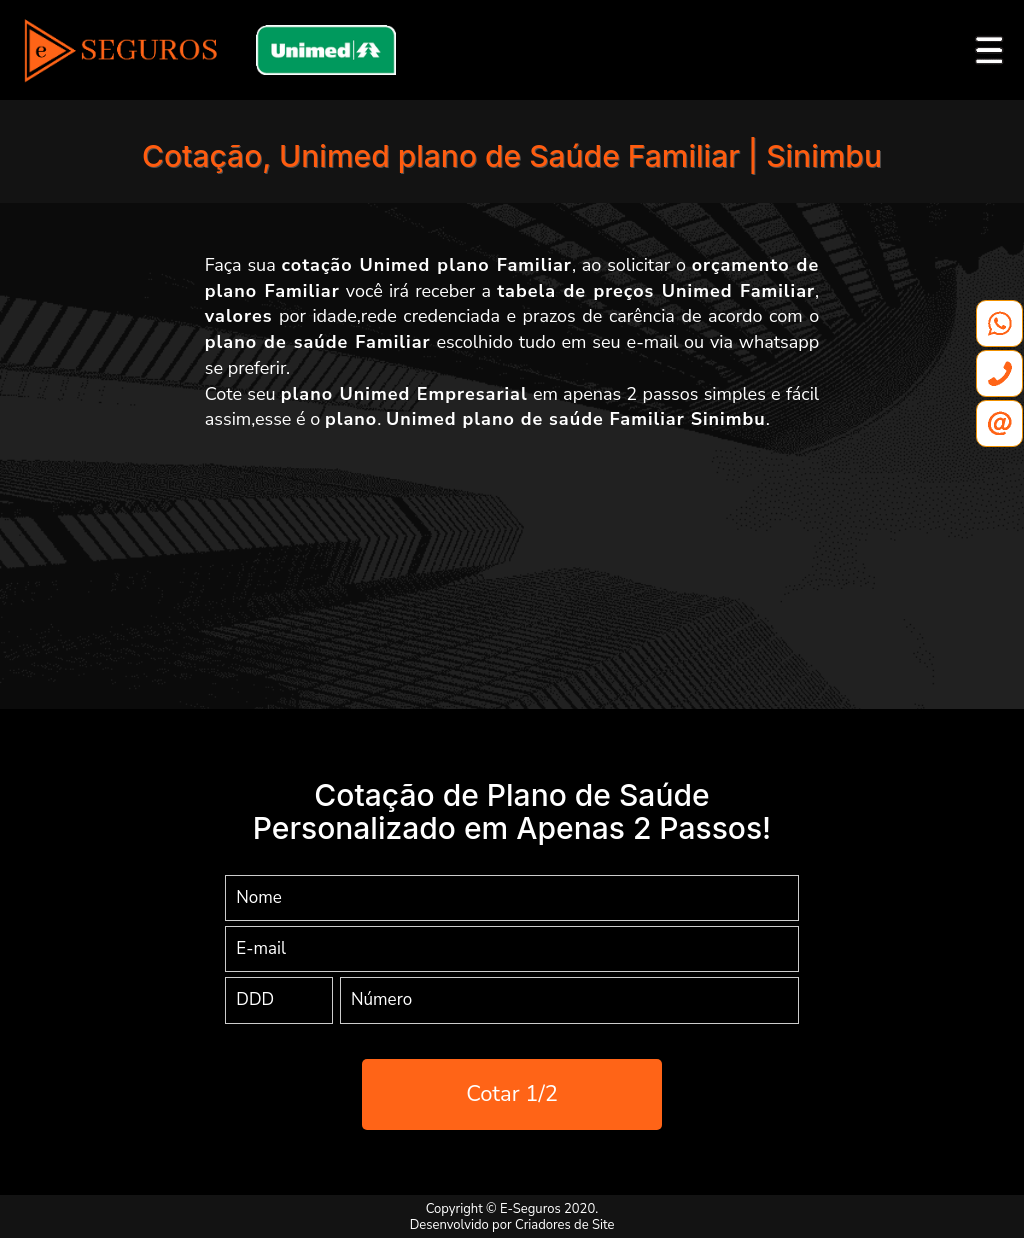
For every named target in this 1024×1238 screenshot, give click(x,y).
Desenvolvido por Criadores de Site (512, 1225)
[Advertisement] (512, 553)
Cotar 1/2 (512, 1094)
